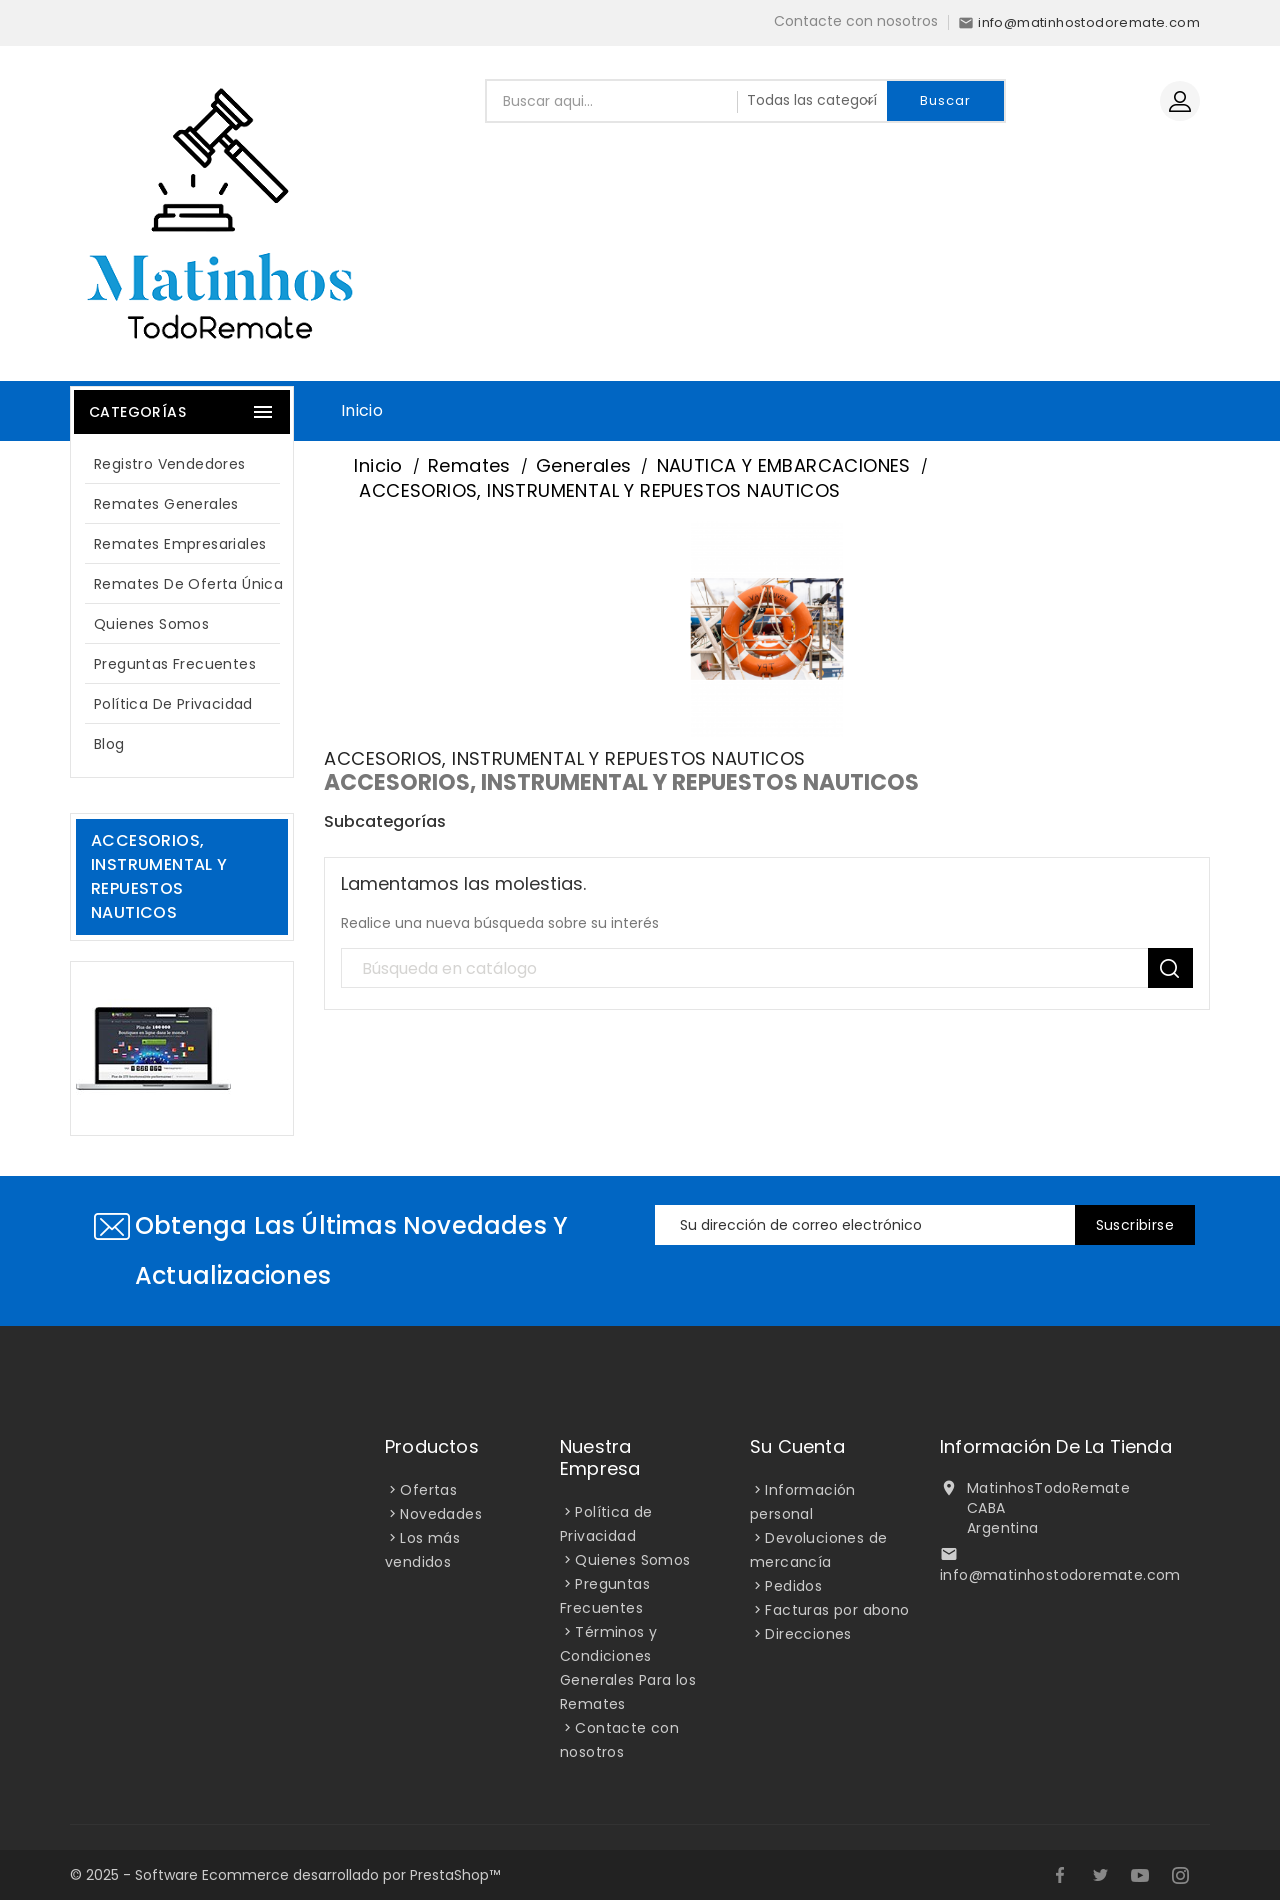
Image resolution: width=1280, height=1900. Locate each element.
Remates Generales (166, 504)
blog (109, 744)
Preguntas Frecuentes (175, 664)
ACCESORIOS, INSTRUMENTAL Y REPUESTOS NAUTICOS (159, 876)
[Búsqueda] (767, 969)
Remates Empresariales (180, 544)
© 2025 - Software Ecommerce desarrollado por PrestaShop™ (285, 1875)
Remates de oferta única (188, 584)
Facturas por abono (837, 1610)
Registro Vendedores (170, 464)
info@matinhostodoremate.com (1060, 1575)
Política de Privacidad (173, 704)
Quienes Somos (151, 624)
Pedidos (793, 1586)
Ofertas (428, 1490)
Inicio (362, 410)
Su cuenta (797, 1446)
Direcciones (808, 1634)
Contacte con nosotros (856, 21)
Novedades (441, 1514)
